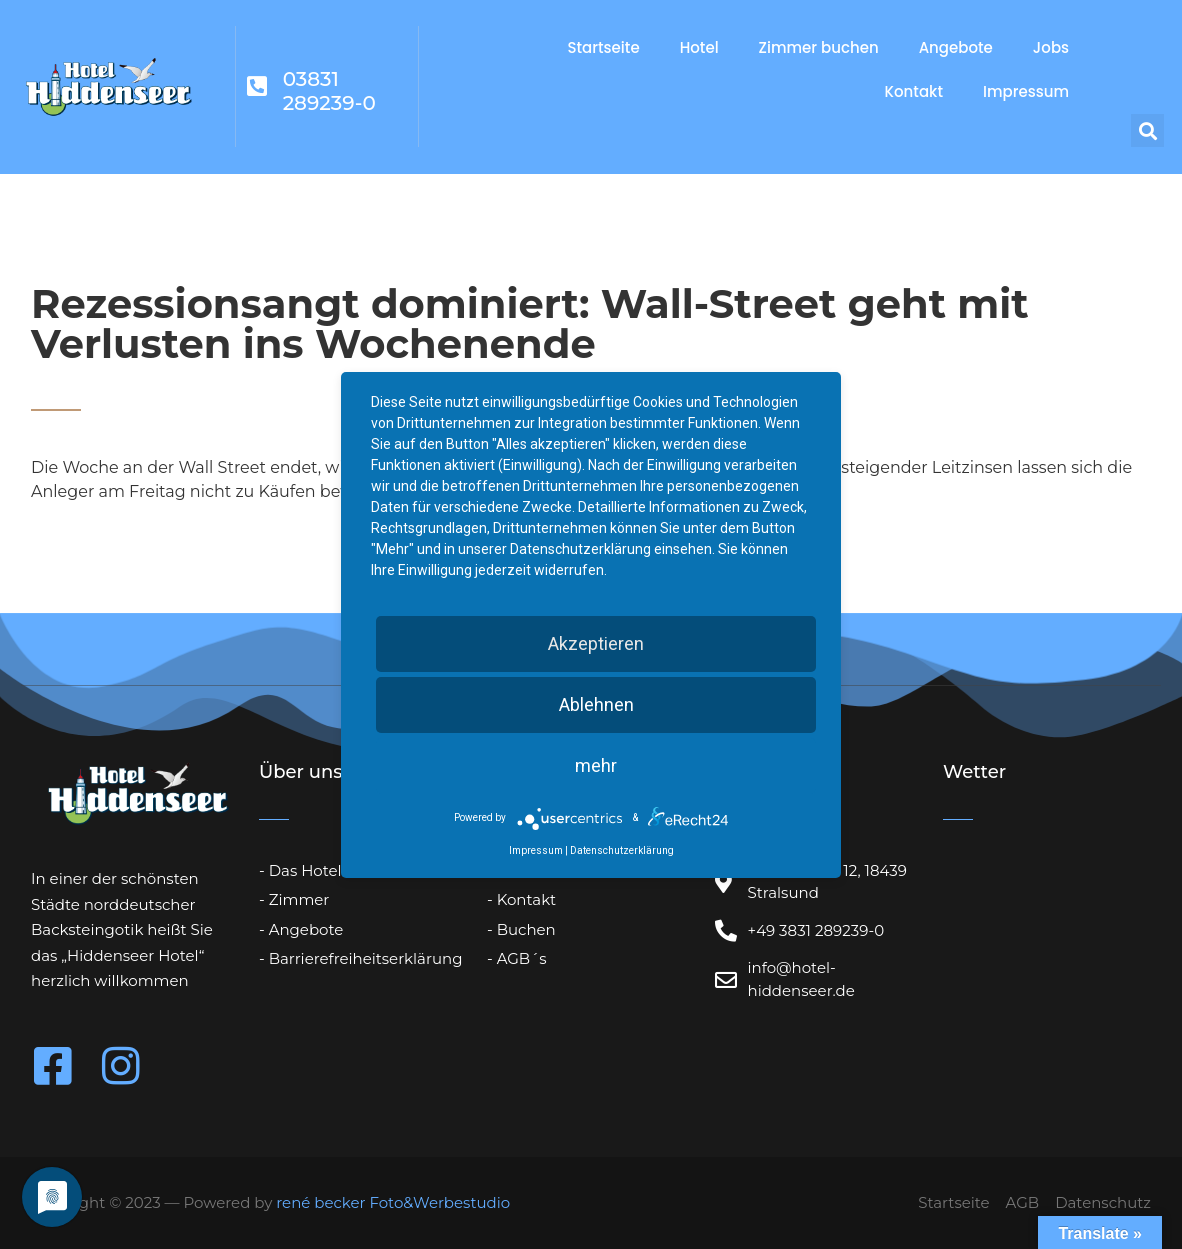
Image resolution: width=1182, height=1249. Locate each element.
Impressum (1026, 91)
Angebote (956, 47)
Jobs (1051, 47)
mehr (596, 765)
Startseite (603, 47)
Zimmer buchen (819, 47)
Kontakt (914, 91)
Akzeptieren (596, 643)
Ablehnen (596, 704)
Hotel (699, 47)
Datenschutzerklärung (622, 850)
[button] (1147, 130)
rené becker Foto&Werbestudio (393, 1202)
